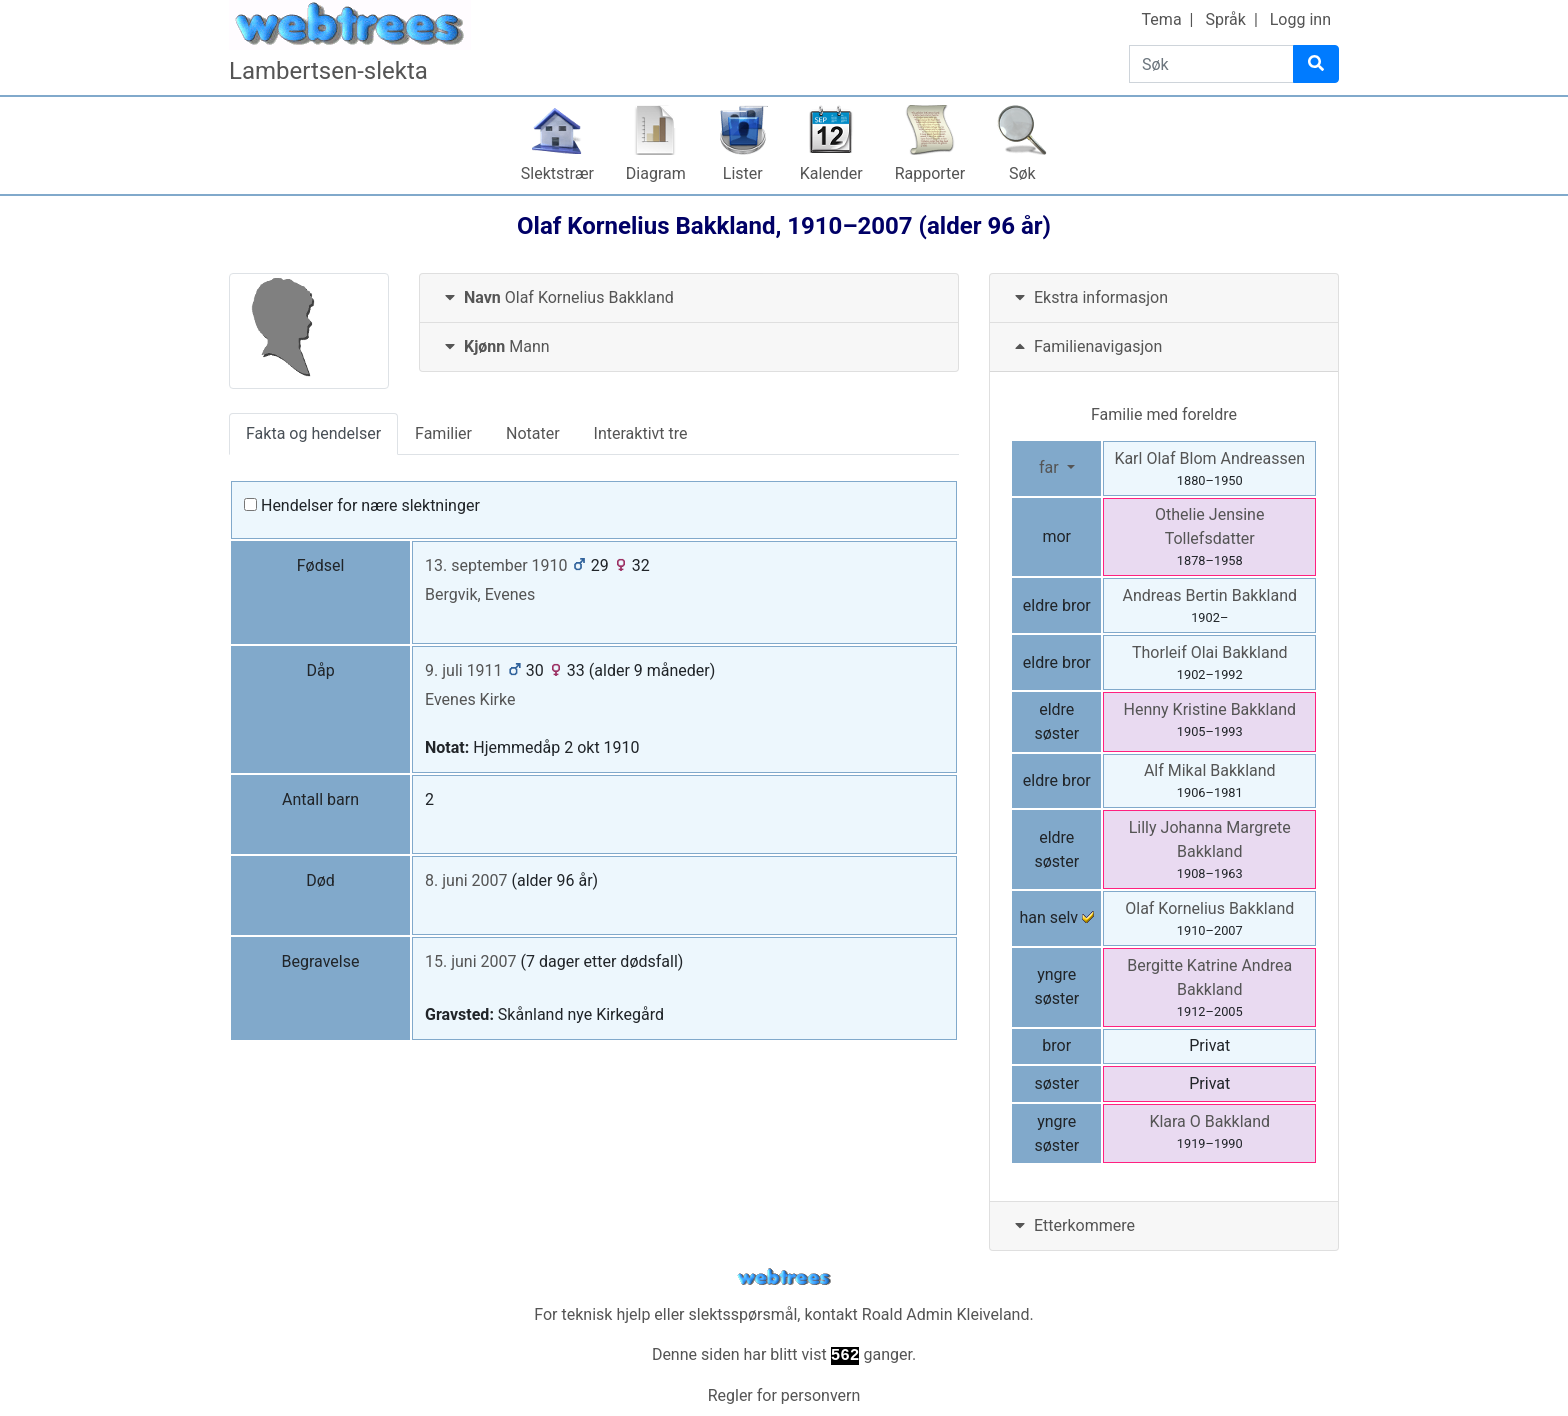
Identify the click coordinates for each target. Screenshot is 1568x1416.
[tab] (689, 298)
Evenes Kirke (470, 699)
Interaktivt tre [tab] (641, 433)
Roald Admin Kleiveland (946, 1314)
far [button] (1051, 467)
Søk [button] (1022, 173)
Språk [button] (1225, 19)
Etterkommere (1072, 1225)
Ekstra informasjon (1089, 297)
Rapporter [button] (930, 173)
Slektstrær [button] (557, 173)
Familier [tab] (443, 433)
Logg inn (1300, 19)
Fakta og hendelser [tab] (313, 433)
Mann (495, 346)
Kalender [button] (831, 173)
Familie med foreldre (1164, 414)
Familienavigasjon (1086, 346)
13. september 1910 (496, 565)
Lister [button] (743, 173)
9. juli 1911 (464, 670)
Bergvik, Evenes (480, 594)
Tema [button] (1162, 19)
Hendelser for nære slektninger (362, 505)
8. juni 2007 (466, 880)
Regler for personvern (784, 1395)
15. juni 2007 (470, 961)
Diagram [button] (656, 173)
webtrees (784, 1277)
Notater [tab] (533, 433)
